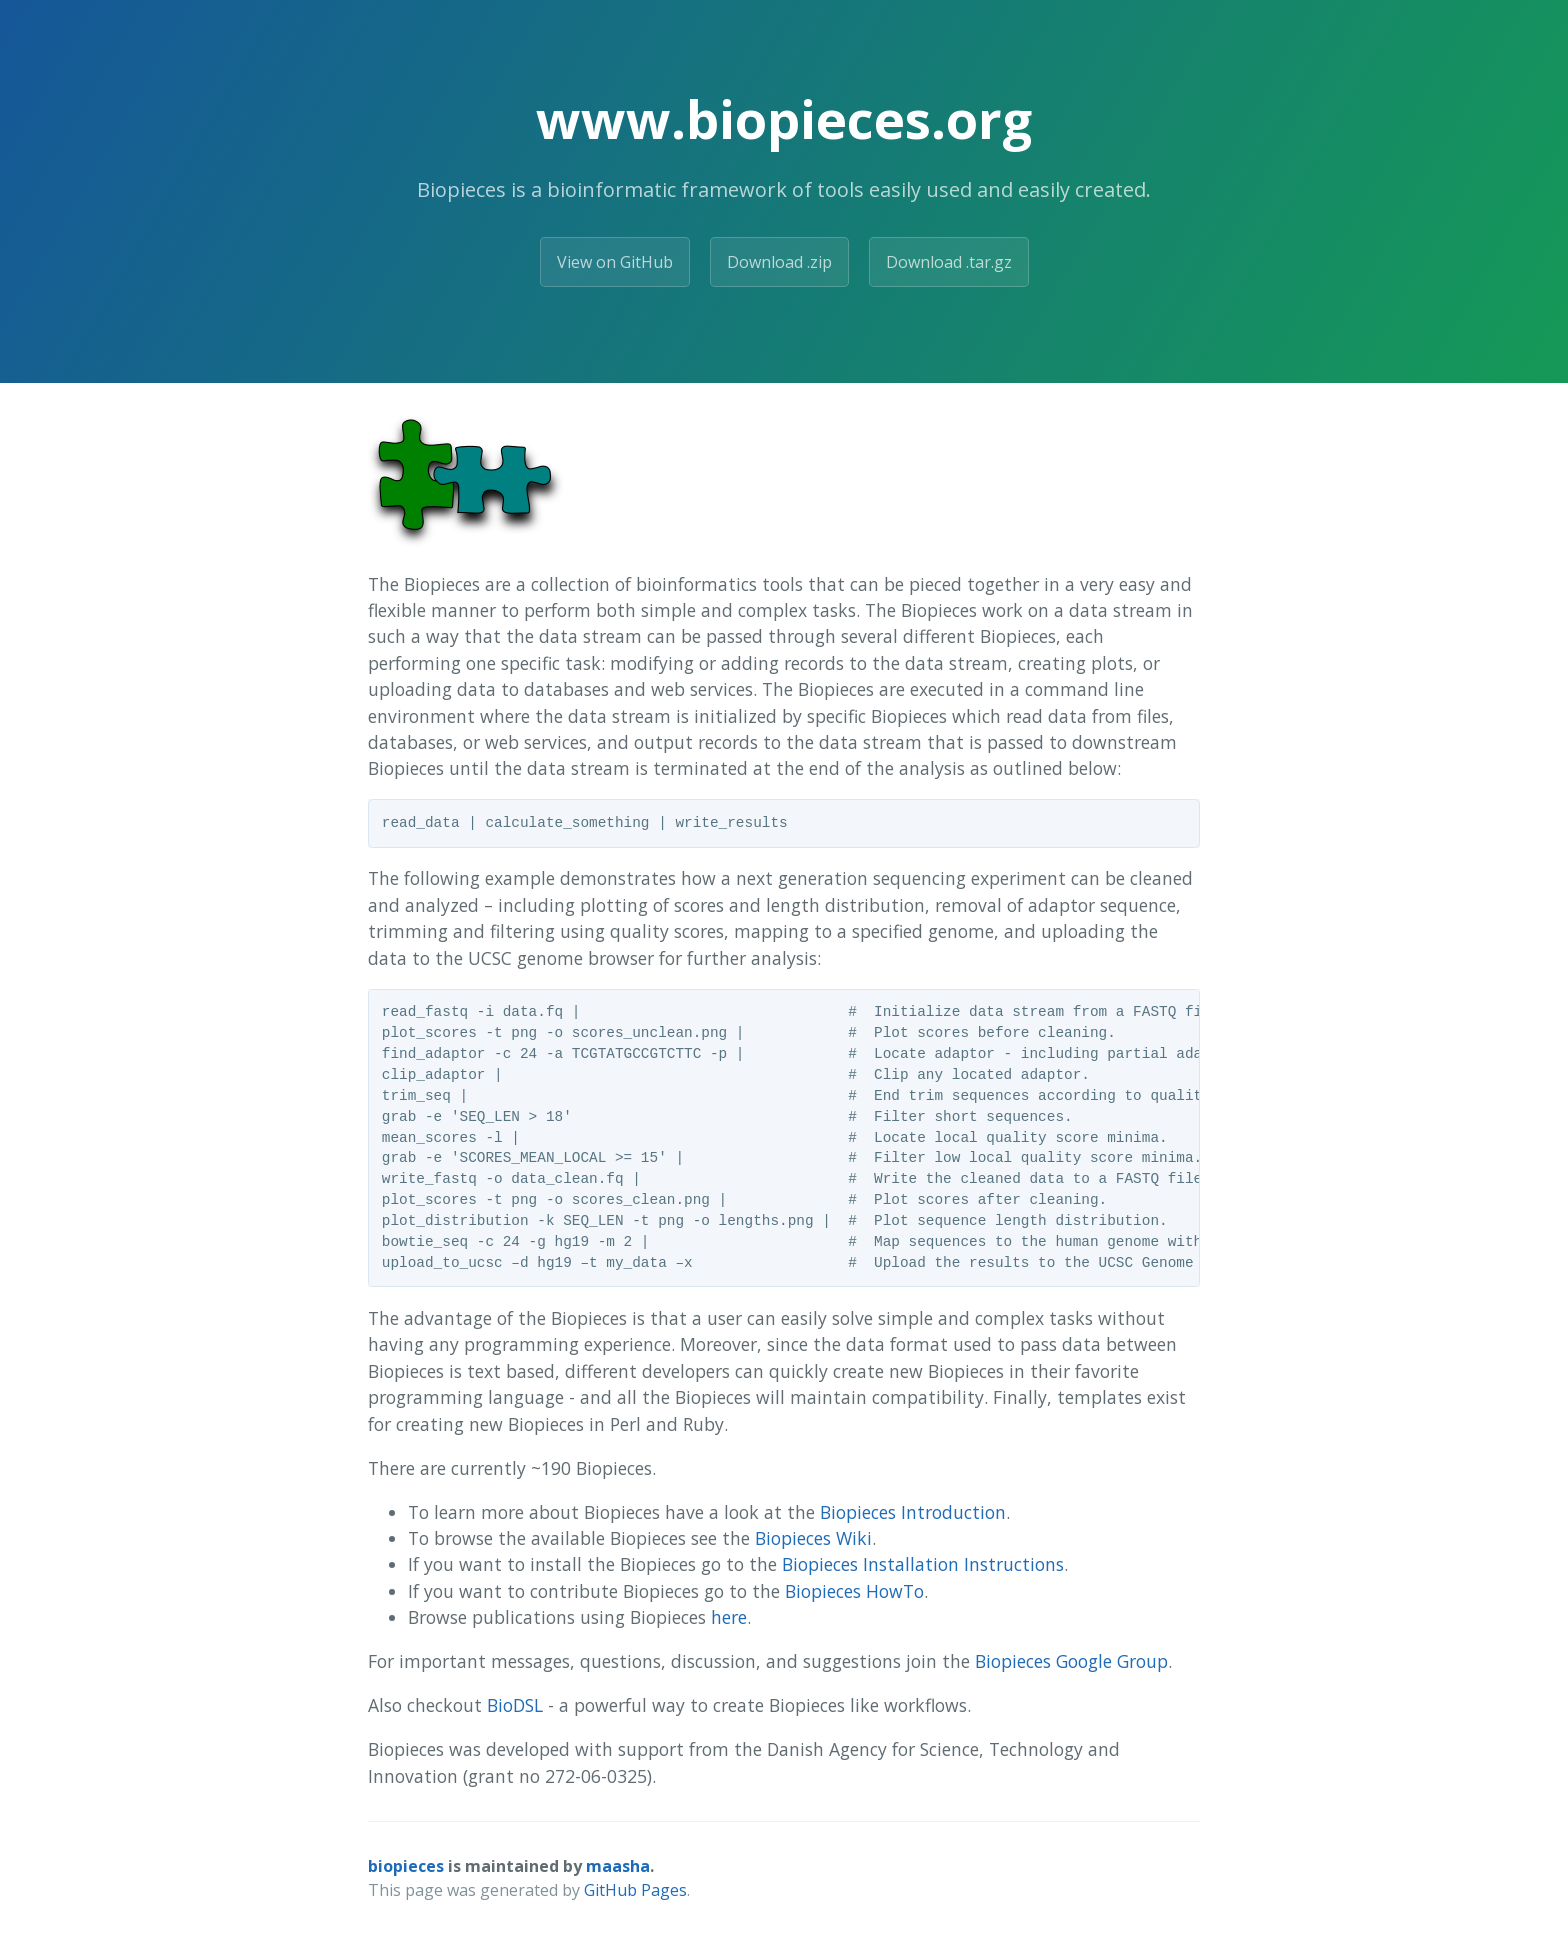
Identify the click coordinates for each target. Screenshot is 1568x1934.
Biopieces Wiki (813, 1538)
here (729, 1617)
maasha (618, 1866)
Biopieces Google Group (1071, 1661)
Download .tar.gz (949, 262)
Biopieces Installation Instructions (923, 1564)
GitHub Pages (635, 1890)
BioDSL (515, 1705)
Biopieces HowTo (854, 1591)
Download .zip (779, 262)
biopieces (406, 1866)
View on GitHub (615, 262)
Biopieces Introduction (913, 1512)
